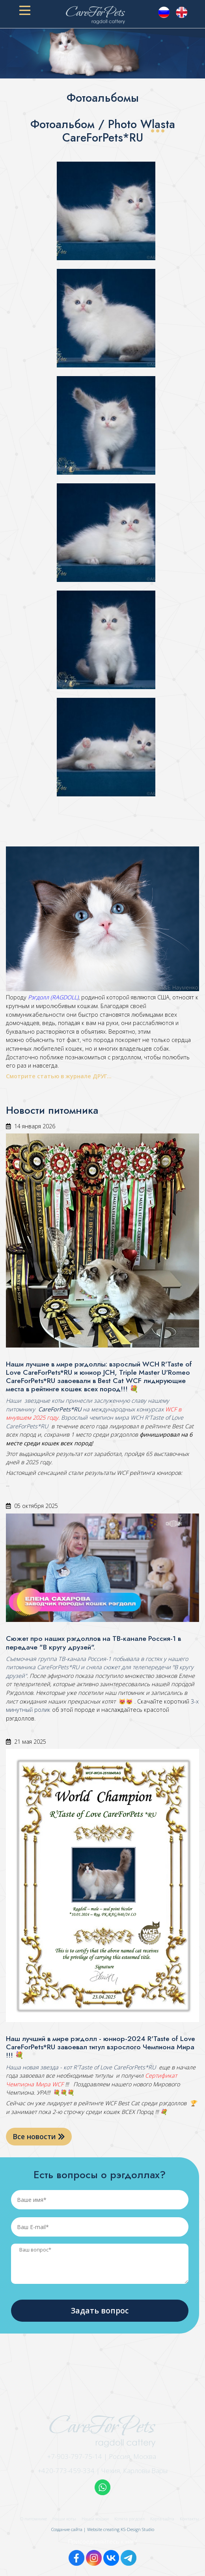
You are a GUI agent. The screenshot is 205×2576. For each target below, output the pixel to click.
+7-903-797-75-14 (74, 2456)
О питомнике (33, 2519)
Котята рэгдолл (129, 2519)
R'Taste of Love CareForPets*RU (114, 2067)
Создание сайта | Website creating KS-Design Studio (102, 2529)
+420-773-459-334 (66, 2470)
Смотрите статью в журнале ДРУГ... (59, 1076)
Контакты (189, 2519)
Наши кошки (95, 2519)
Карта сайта (162, 2519)
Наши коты (64, 2519)
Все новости (39, 2136)
